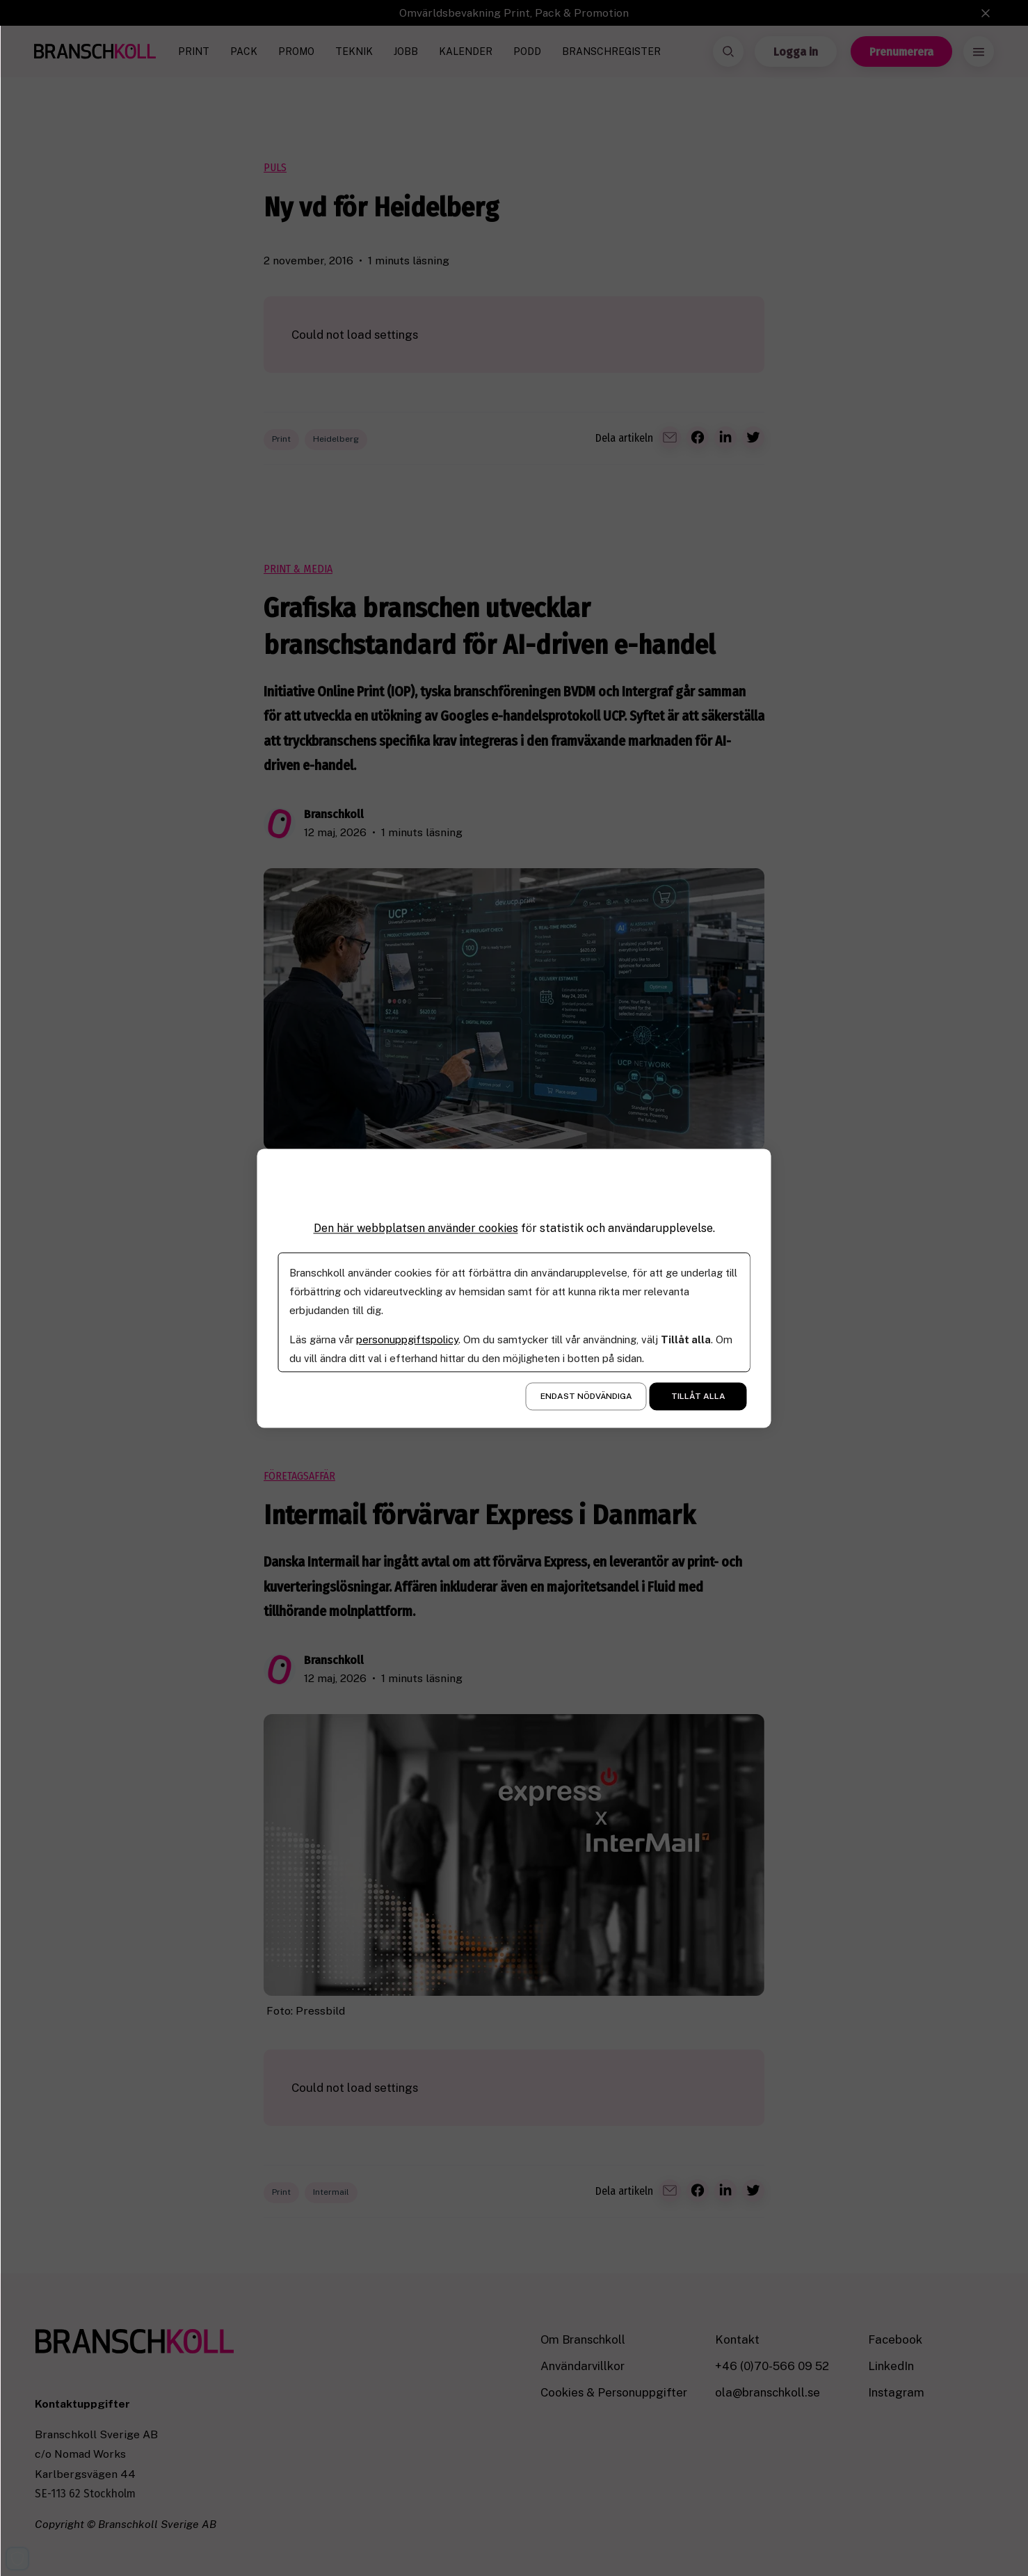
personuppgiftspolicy (407, 1339)
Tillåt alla (698, 1396)
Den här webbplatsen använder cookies (416, 1228)
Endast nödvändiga (586, 1396)
